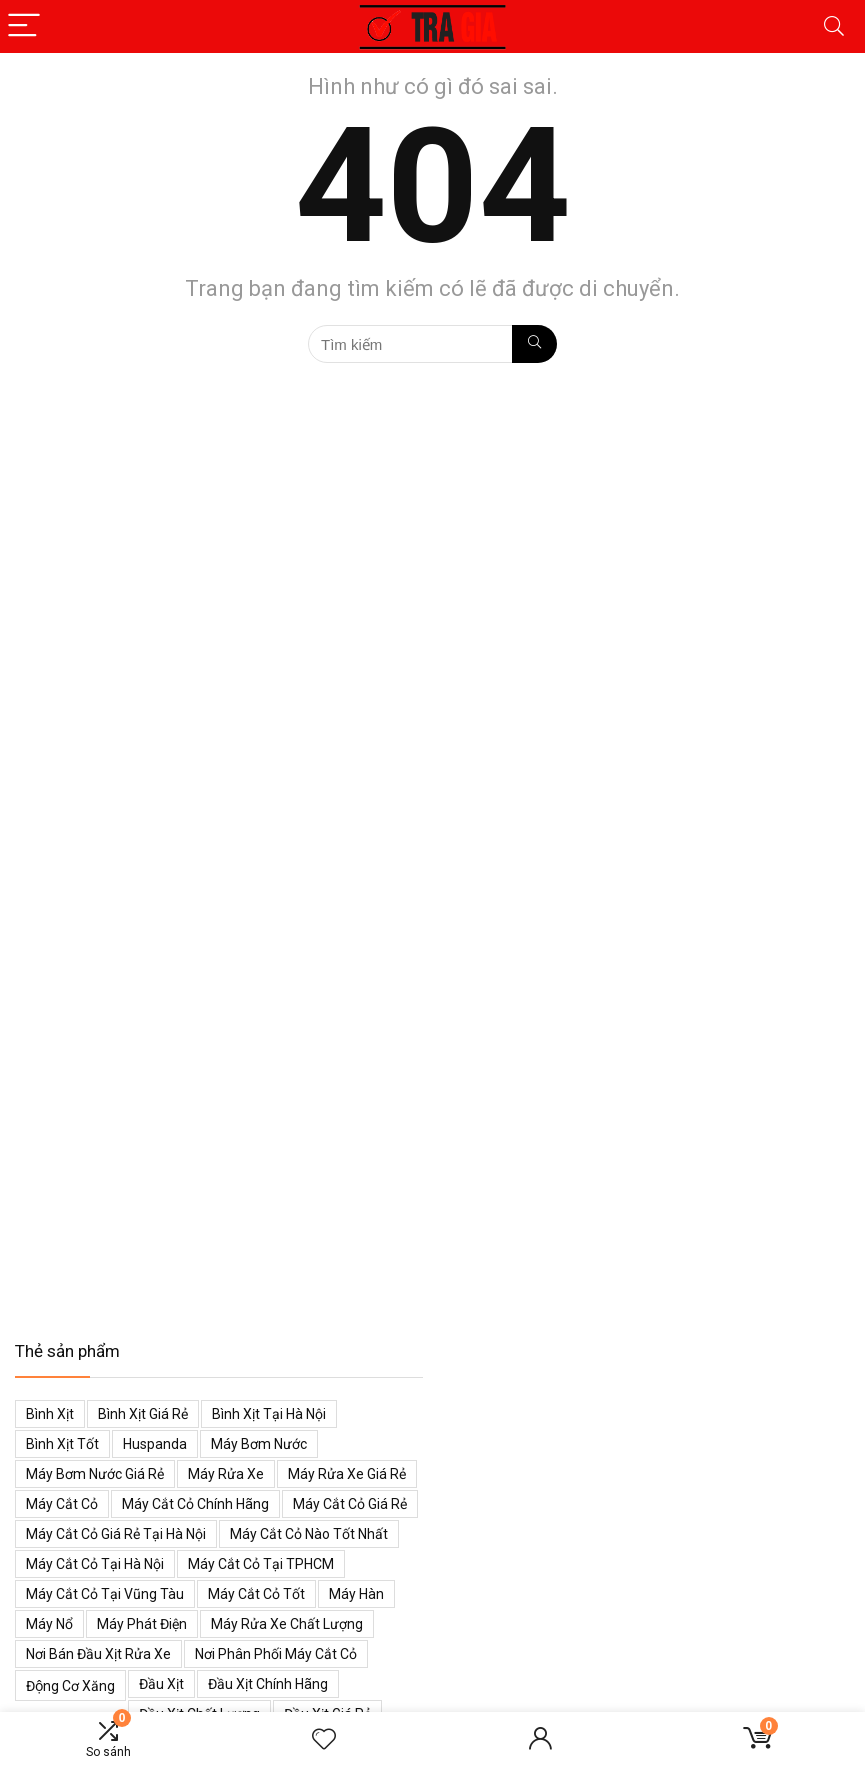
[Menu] (24, 26)
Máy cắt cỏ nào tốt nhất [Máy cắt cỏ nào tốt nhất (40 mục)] (309, 1534)
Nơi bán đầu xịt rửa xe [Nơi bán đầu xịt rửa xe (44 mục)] (98, 1654)
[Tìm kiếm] (534, 344)
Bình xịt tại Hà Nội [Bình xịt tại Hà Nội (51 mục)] (269, 1414)
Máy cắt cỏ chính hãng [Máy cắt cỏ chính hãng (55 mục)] (195, 1504)
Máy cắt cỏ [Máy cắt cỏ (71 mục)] (62, 1504)
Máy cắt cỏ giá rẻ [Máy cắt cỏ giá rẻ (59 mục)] (350, 1504)
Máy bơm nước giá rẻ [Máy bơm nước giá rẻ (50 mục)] (95, 1474)
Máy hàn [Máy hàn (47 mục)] (356, 1594)
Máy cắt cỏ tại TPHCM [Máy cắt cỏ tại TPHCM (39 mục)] (261, 1564)
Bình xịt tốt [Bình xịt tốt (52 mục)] (62, 1444)
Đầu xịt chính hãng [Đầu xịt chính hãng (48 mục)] (268, 1684)
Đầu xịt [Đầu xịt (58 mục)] (161, 1684)
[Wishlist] (324, 1740)
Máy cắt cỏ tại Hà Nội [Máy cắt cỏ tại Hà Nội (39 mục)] (95, 1564)
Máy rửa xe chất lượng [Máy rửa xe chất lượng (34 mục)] (287, 1624)
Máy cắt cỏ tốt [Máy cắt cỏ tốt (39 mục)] (256, 1594)
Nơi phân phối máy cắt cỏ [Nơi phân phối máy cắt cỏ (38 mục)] (276, 1654)
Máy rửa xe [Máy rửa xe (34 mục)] (226, 1474)
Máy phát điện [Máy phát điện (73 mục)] (142, 1624)
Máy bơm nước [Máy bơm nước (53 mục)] (259, 1444)
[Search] (834, 26)
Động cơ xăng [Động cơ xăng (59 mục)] (70, 1686)
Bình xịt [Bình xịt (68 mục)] (50, 1414)
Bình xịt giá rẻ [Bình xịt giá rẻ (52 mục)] (143, 1414)
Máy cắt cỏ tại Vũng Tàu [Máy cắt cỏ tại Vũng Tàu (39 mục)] (105, 1594)
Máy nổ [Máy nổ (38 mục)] (49, 1624)
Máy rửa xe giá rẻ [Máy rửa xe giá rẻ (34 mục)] (347, 1474)
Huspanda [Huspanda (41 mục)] (155, 1444)
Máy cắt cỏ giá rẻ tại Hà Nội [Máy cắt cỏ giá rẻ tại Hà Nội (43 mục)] (116, 1534)
